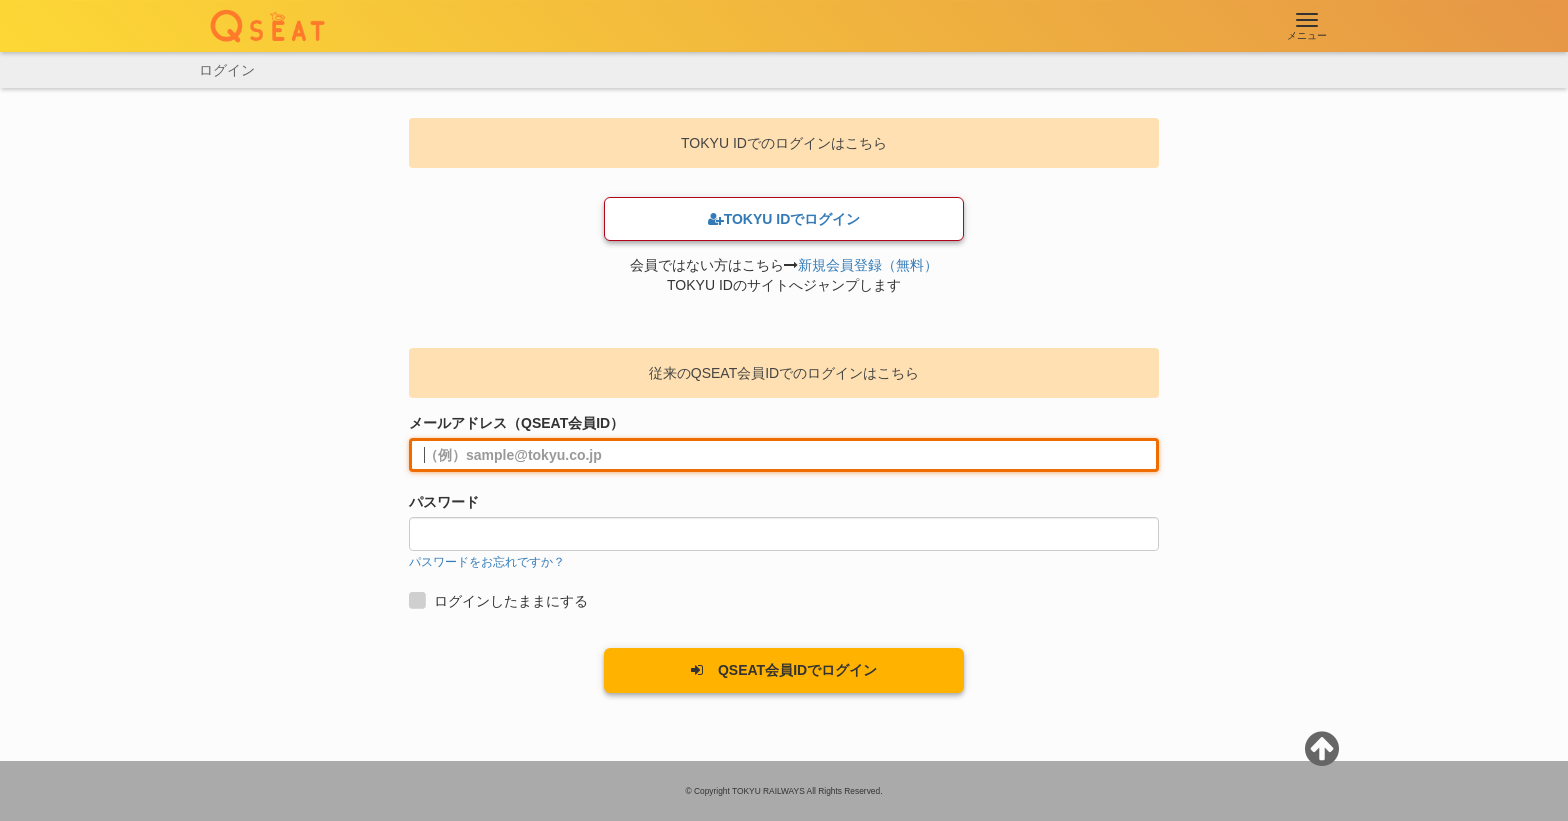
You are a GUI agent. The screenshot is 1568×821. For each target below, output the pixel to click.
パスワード (444, 502)
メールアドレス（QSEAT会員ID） (516, 423)
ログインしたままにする (501, 601)
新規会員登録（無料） (868, 265)
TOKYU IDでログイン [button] (784, 219)
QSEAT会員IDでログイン (784, 670)
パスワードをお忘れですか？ (487, 562)
